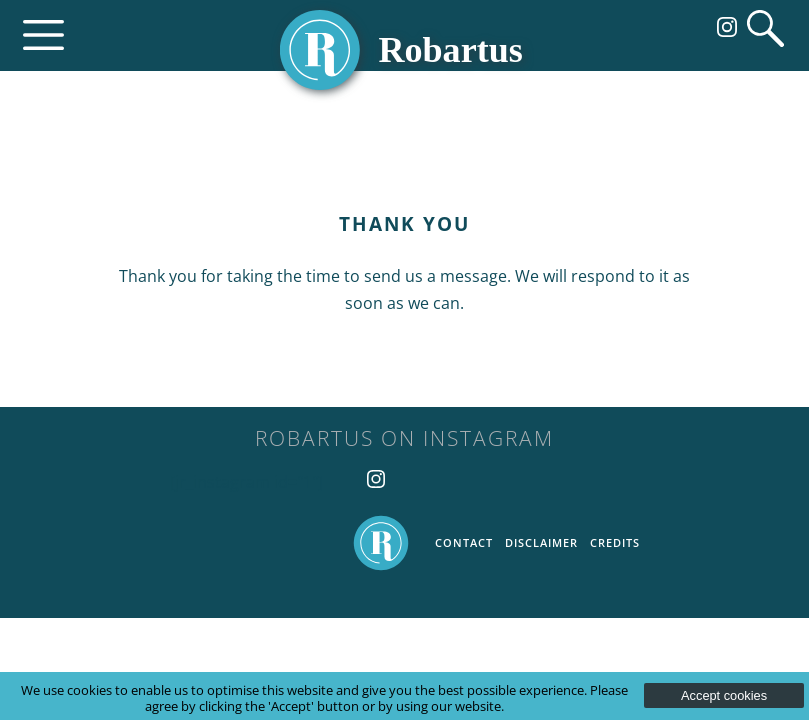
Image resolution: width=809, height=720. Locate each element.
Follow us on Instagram (727, 27)
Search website (765, 28)
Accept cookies (724, 695)
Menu (43, 35)
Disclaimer (541, 542)
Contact (464, 542)
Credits (615, 542)
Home (381, 543)
